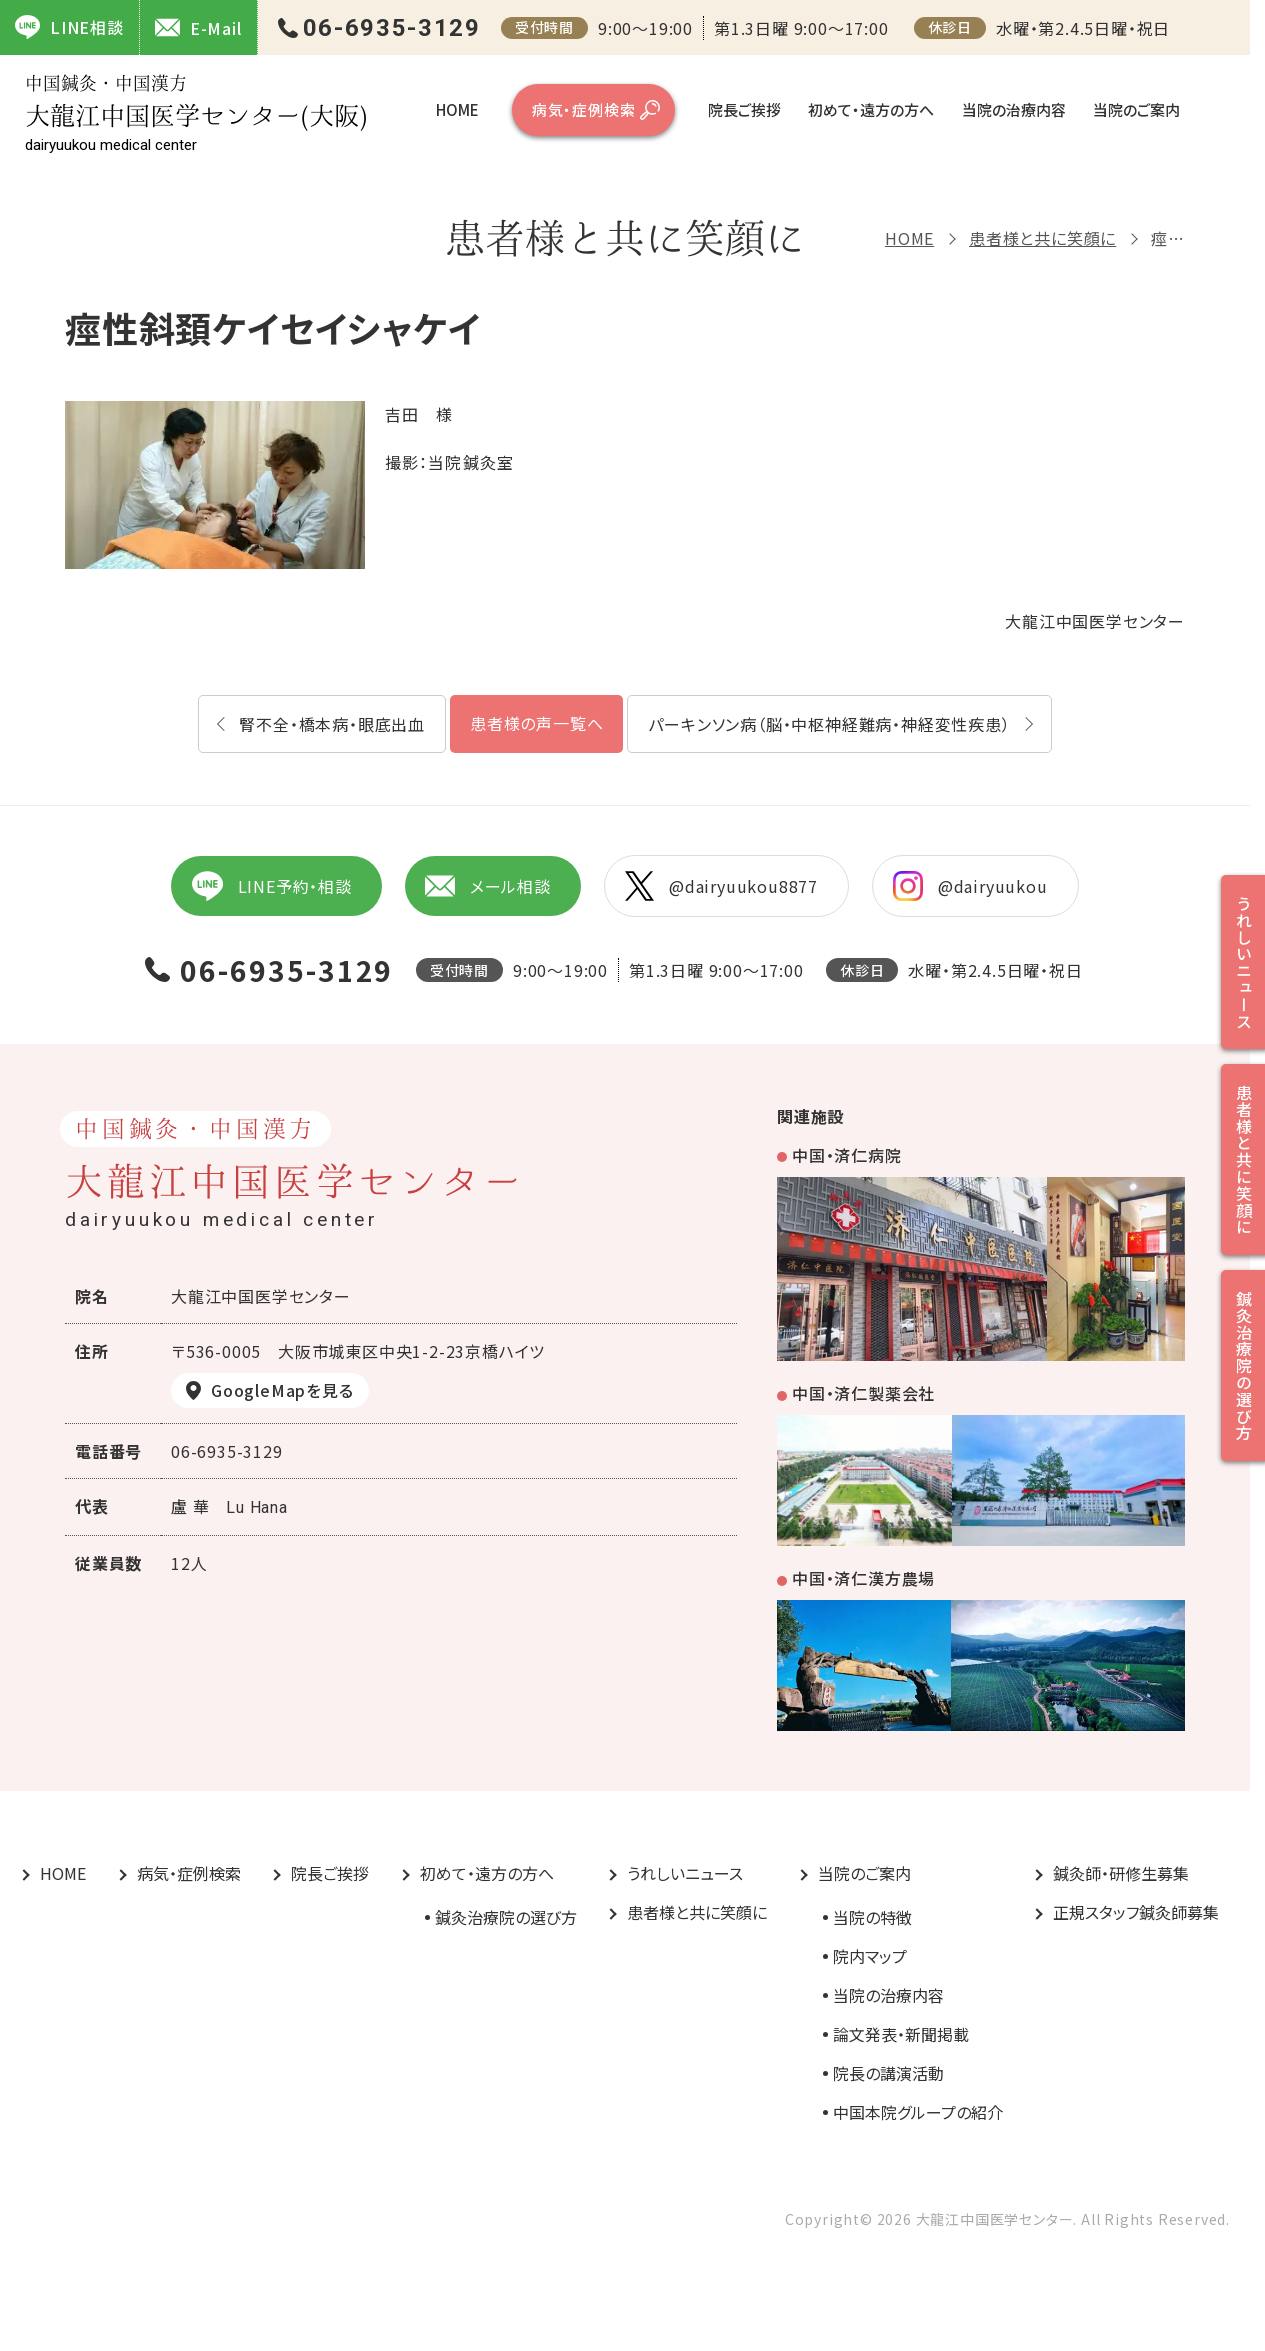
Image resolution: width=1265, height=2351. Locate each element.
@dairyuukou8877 (721, 886)
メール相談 (488, 886)
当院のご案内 (1136, 109)
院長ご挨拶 (744, 109)
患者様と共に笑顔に (1042, 238)
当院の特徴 (872, 1917)
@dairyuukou (970, 886)
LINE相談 (69, 27)
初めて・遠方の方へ (871, 109)
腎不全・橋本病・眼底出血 (332, 724)
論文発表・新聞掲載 (901, 2034)
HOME (457, 109)
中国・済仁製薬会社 (863, 1393)
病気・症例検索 (584, 109)
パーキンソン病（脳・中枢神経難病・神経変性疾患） (829, 724)
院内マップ (870, 1956)
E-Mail (198, 27)
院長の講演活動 (888, 2073)
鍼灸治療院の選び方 (506, 1917)
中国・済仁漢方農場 (863, 1578)
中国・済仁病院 (847, 1155)
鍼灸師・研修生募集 (1121, 1873)
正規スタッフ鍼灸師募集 (1136, 1912)
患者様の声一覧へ (536, 723)
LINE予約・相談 (271, 886)
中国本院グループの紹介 (918, 2112)
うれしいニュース (685, 1873)
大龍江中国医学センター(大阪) (196, 113)
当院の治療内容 (1014, 109)
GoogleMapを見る (282, 1390)
